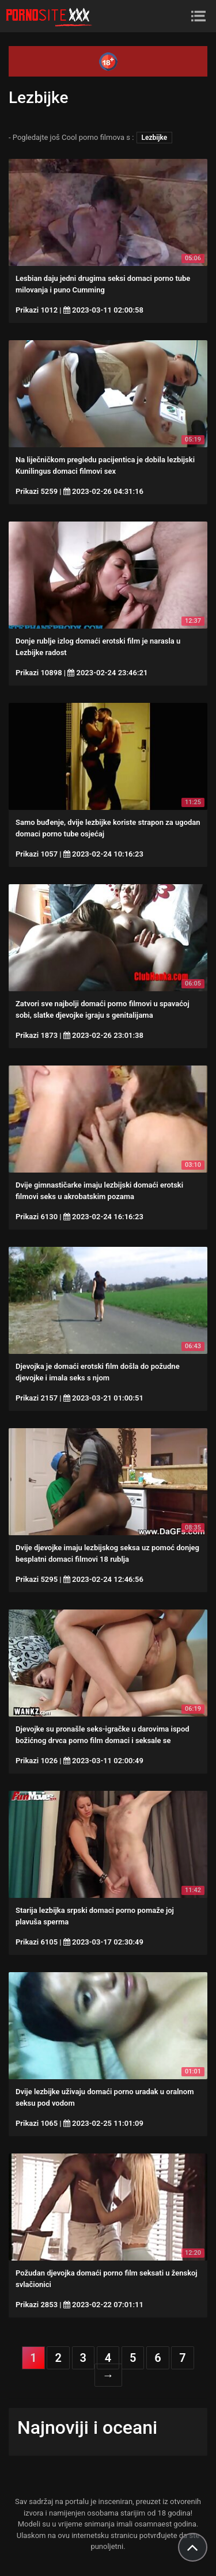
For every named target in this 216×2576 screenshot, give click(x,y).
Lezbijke (155, 138)
